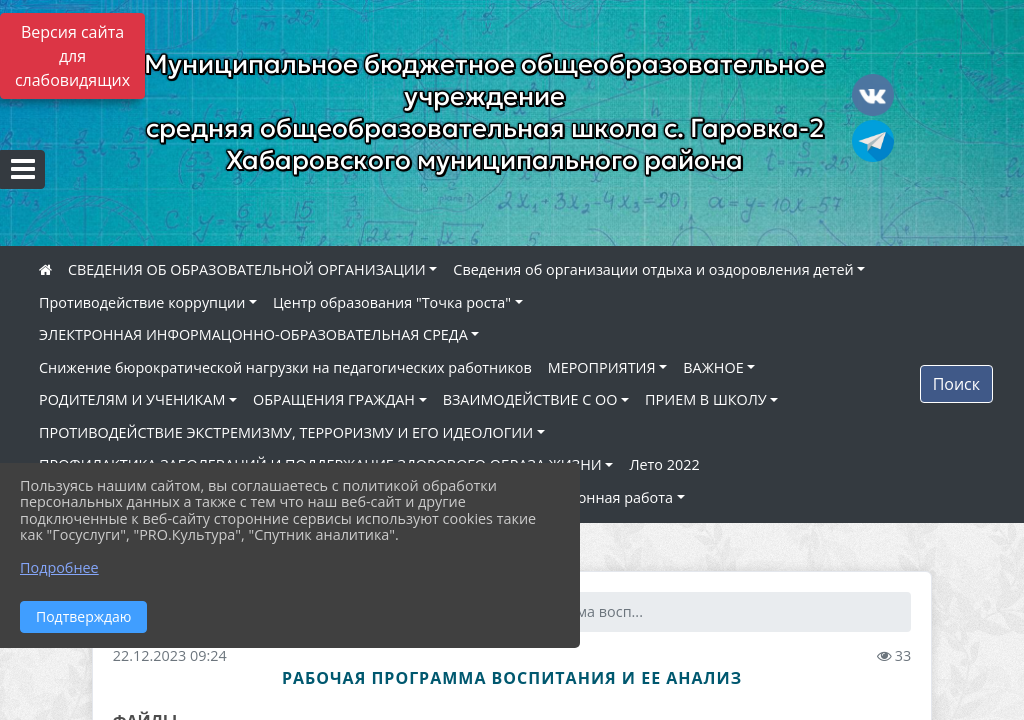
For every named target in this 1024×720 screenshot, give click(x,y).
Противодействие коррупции (142, 302)
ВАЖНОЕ (713, 367)
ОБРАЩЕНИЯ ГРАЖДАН (334, 399)
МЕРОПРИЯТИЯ (602, 367)
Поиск (956, 384)
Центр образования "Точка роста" (392, 302)
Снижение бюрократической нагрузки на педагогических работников (285, 367)
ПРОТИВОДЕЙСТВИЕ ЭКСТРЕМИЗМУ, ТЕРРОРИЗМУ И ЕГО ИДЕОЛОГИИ (286, 432)
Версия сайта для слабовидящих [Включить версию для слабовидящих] (72, 56)
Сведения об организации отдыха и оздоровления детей (653, 269)
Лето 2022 (664, 464)
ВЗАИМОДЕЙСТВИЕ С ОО (530, 399)
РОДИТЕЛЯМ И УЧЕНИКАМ (132, 399)
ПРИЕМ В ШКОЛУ (706, 399)
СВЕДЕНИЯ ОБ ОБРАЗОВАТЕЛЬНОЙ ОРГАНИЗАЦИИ (247, 269)
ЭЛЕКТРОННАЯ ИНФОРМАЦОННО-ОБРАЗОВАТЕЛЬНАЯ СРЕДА (253, 334)
